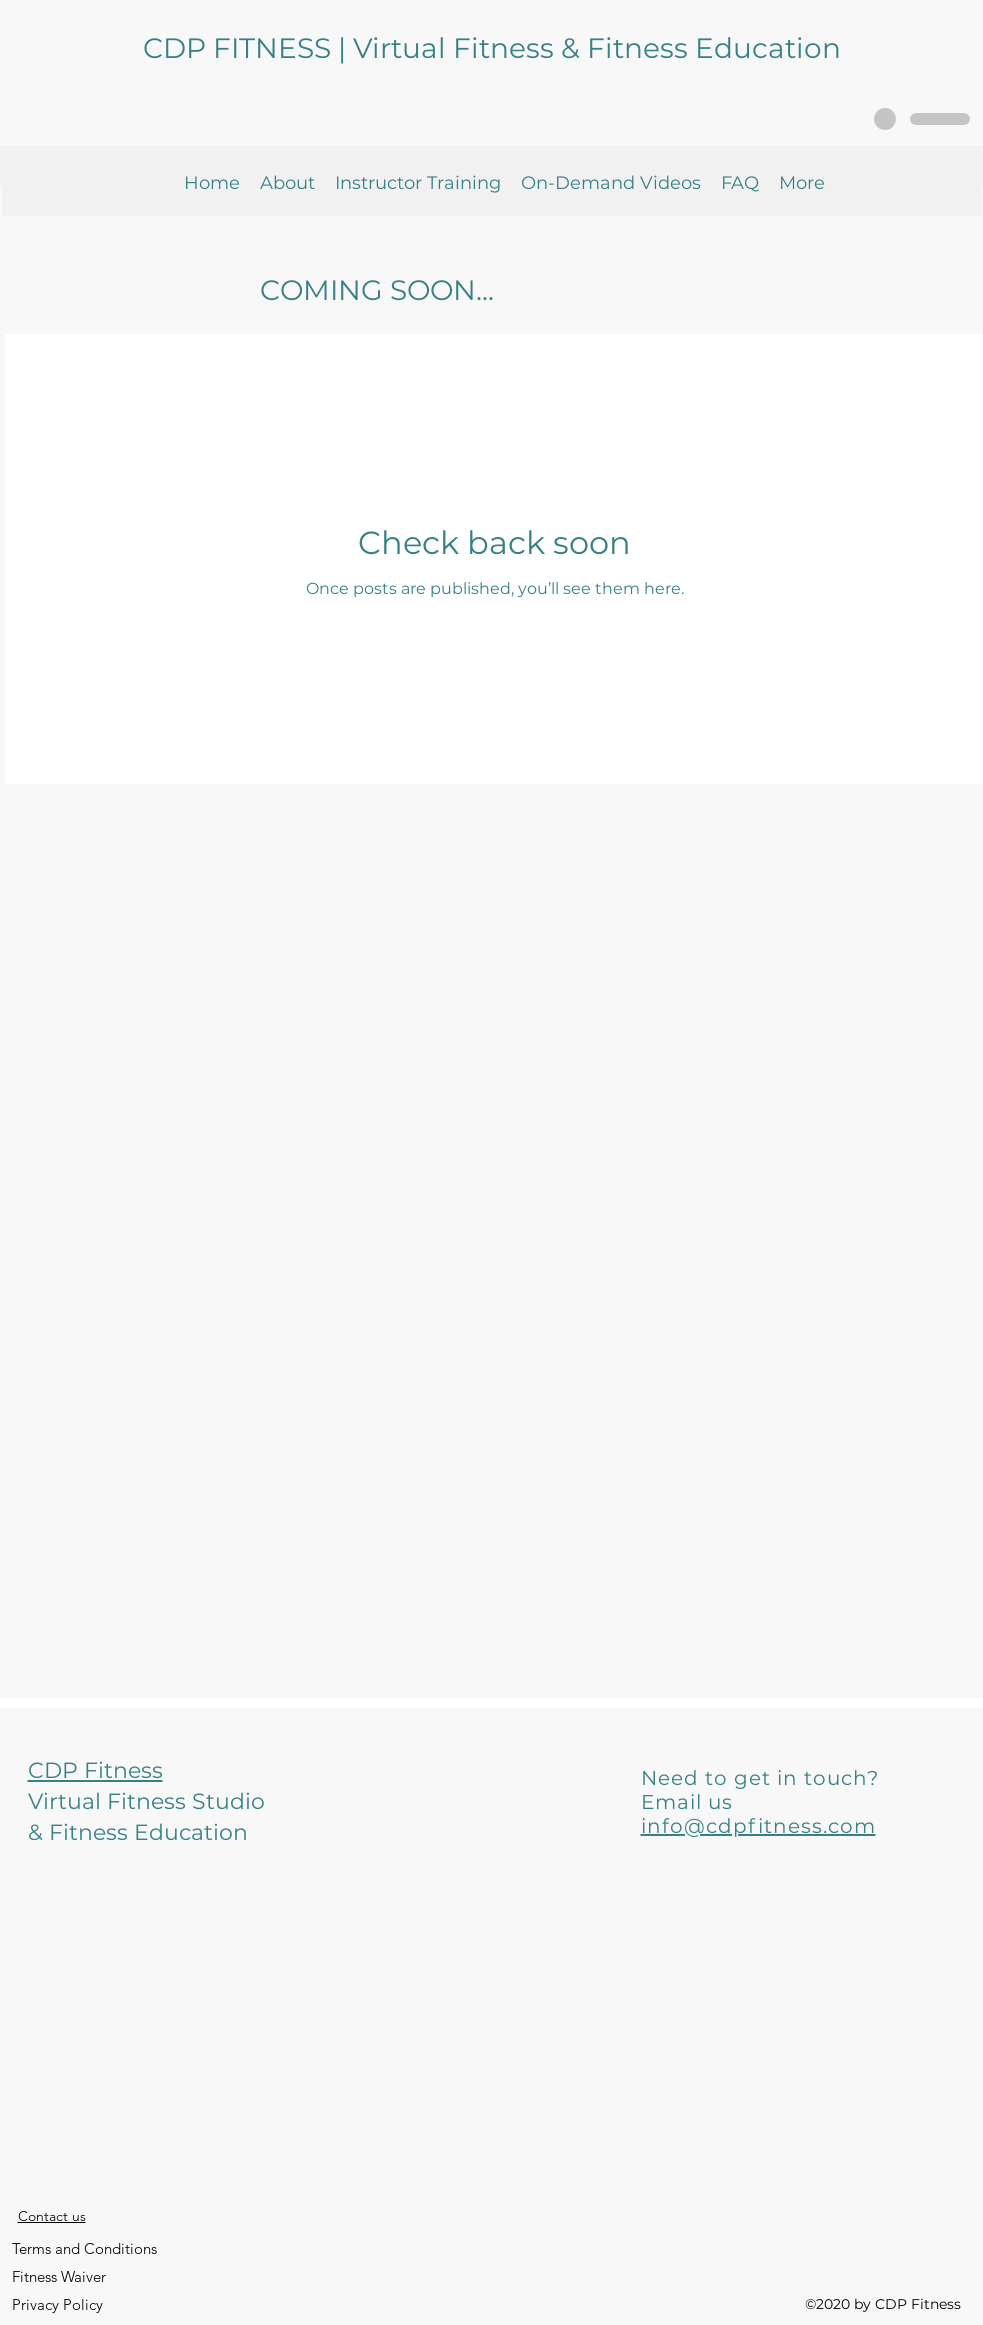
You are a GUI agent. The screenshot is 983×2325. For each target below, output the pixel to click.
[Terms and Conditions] (84, 2249)
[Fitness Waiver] (59, 2277)
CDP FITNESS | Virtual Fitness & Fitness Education (492, 48)
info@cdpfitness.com (758, 1826)
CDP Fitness (95, 1770)
